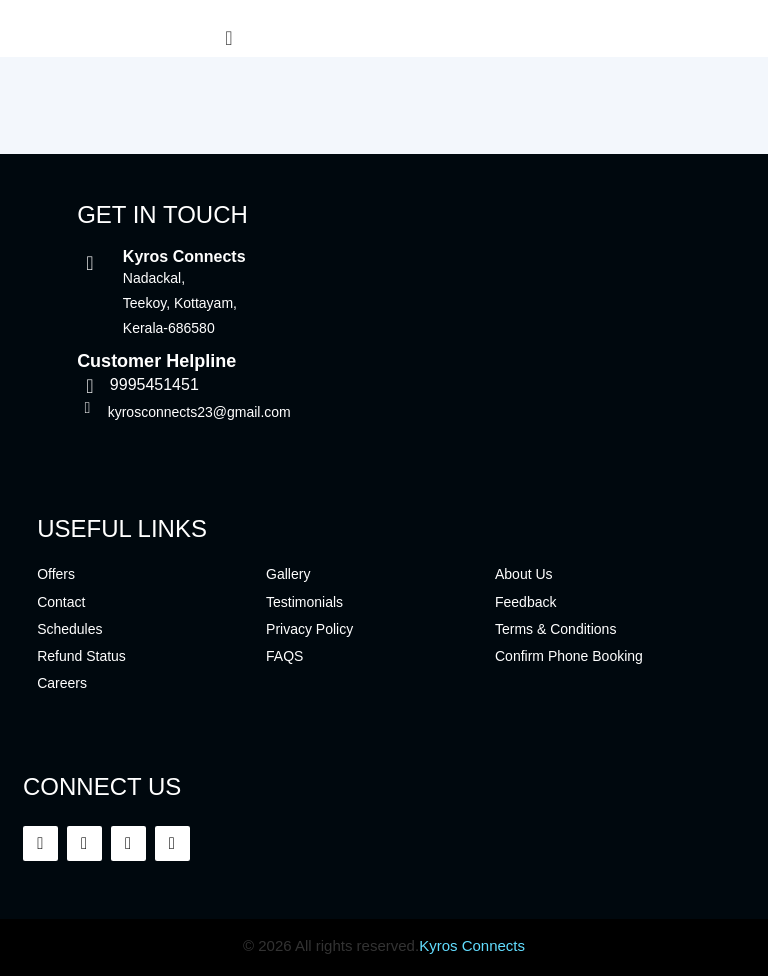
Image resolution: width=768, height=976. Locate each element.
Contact (61, 602)
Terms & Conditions (555, 629)
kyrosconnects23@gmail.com (199, 412)
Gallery (288, 574)
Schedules (69, 629)
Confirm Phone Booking (569, 656)
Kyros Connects (472, 945)
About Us (524, 574)
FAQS (284, 656)
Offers (56, 574)
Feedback (525, 602)
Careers (62, 683)
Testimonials (304, 602)
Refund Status (81, 656)
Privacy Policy (309, 629)
